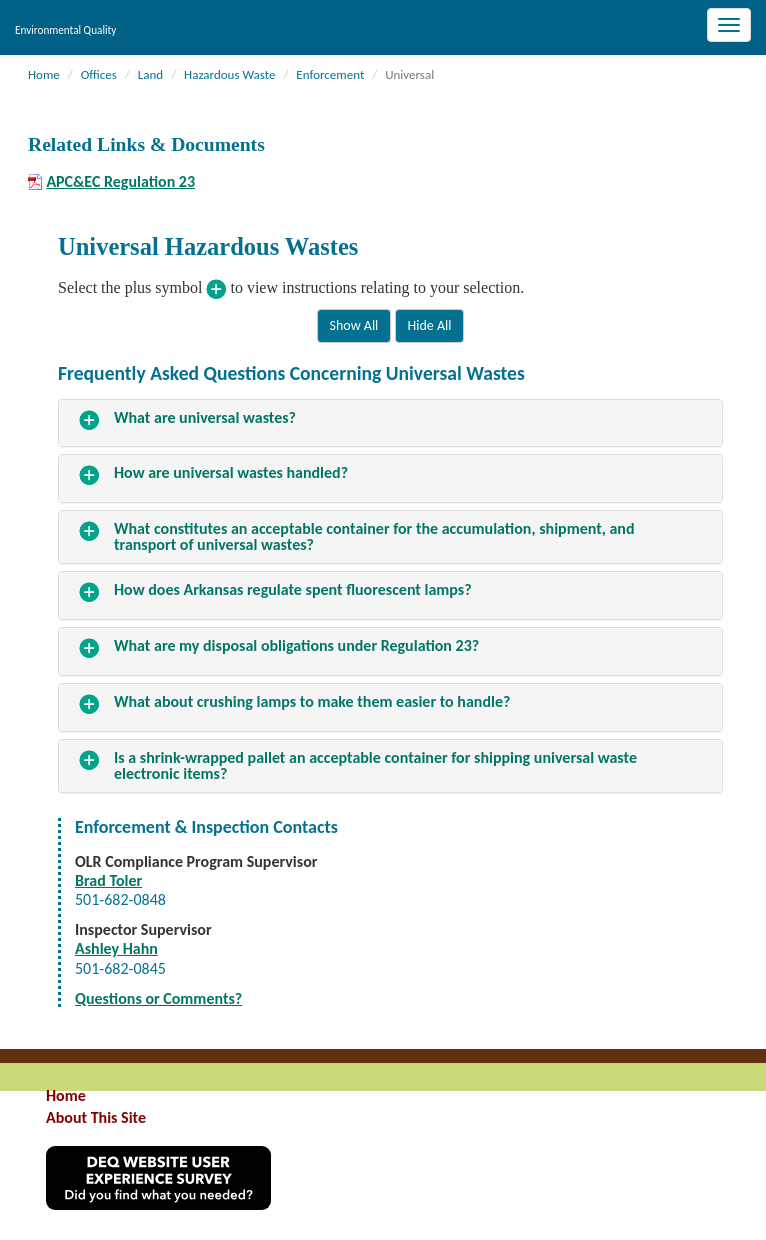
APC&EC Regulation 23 (120, 182)
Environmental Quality (65, 30)
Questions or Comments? (158, 998)
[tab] (390, 423)
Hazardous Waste (229, 74)
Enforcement (330, 74)
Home (44, 74)
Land (150, 74)
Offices (99, 74)
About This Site (96, 1117)
